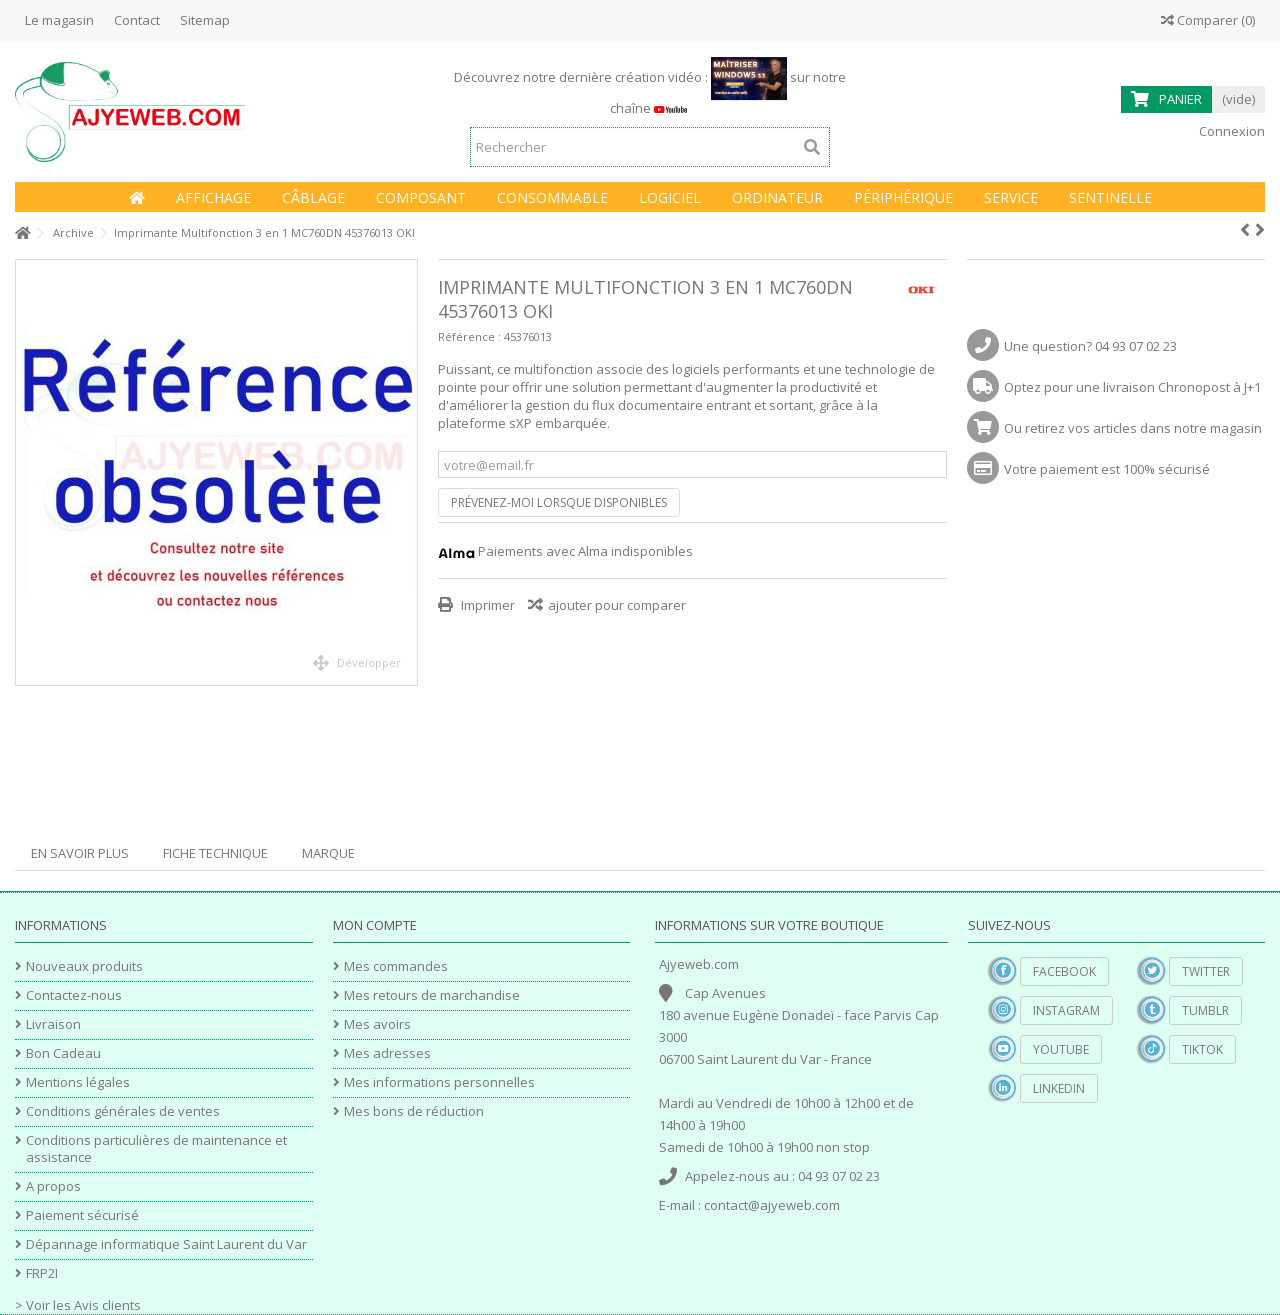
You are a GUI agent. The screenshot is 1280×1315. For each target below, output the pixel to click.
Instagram (1066, 1010)
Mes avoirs (377, 1024)
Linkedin (1059, 1088)
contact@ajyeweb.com (772, 1205)
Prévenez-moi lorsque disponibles (559, 502)
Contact (137, 20)
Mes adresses (387, 1053)
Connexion (1230, 131)
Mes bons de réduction (414, 1111)
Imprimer (486, 605)
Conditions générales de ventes (123, 1111)
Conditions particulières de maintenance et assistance (156, 1149)
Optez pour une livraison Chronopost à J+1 (1132, 387)
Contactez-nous (74, 995)
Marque (328, 853)
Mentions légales (78, 1082)
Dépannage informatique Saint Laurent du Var (166, 1244)
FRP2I (42, 1273)
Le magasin (59, 20)
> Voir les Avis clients (78, 1305)
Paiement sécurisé (82, 1215)
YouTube (1061, 1049)
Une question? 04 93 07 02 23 (1090, 346)
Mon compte (375, 925)
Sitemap (205, 20)
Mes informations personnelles (439, 1082)
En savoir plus (80, 853)
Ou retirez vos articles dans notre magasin (1133, 428)
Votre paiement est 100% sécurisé (1107, 469)
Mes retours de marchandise (432, 995)
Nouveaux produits (84, 966)
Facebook (1064, 971)
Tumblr (1205, 1010)
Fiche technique (215, 853)
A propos (53, 1186)
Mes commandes (396, 966)
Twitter (1206, 971)
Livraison (53, 1024)
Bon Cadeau (63, 1053)
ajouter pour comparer (617, 605)
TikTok (1202, 1049)
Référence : (469, 336)
